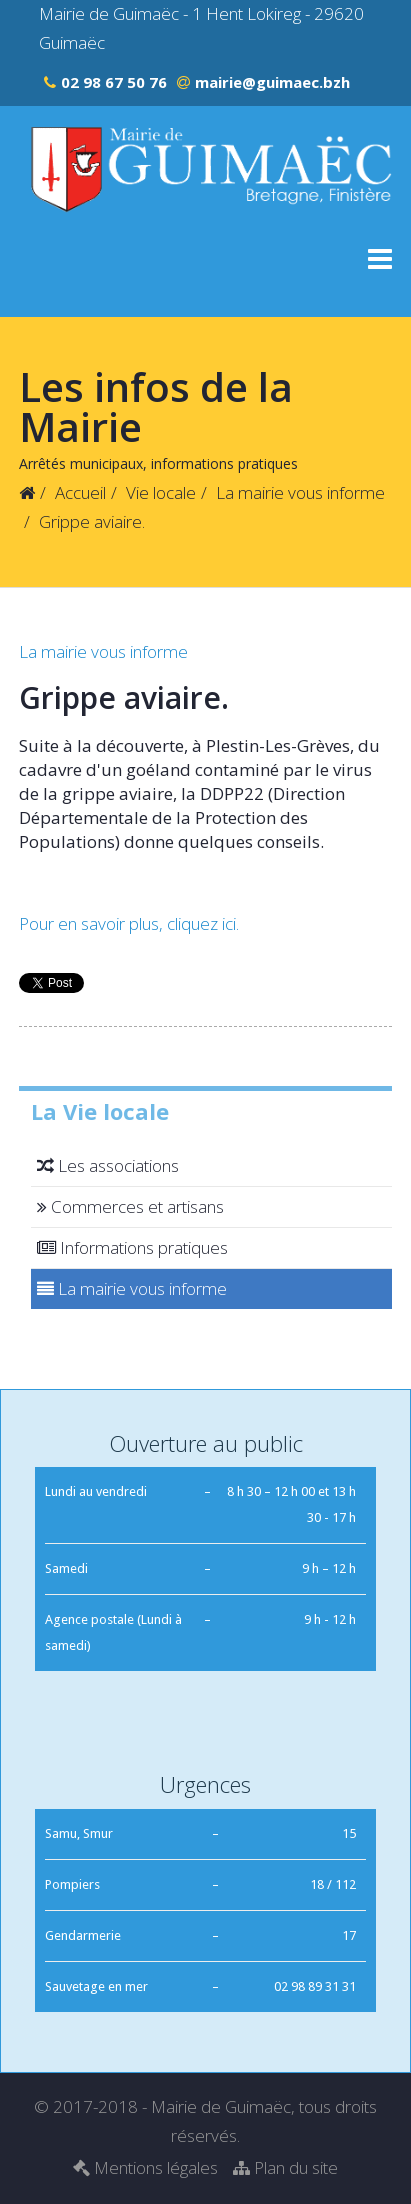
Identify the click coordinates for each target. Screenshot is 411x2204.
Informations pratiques (129, 1247)
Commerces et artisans (127, 1206)
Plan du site (285, 2167)
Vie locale (161, 492)
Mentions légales (145, 2167)
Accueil (80, 492)
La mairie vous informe (300, 492)
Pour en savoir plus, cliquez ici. (129, 923)
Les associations (105, 1165)
